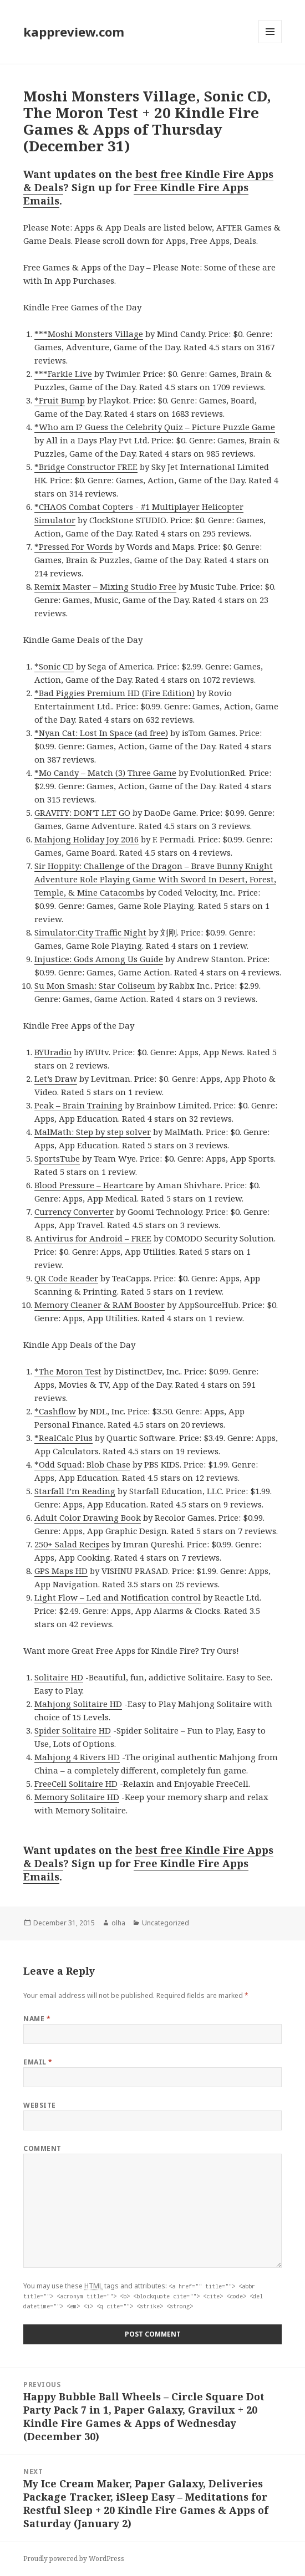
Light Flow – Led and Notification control (117, 1597)
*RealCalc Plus (63, 1437)
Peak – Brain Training (78, 1105)
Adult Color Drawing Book (87, 1517)
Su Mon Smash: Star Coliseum (94, 985)
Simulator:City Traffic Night (90, 932)
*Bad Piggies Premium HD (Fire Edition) (114, 692)
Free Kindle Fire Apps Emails (135, 194)
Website (39, 2105)
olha (118, 1923)
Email (37, 2062)
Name (36, 2018)
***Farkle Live (63, 373)
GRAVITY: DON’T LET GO (82, 812)
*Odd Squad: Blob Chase (82, 1464)
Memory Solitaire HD (76, 1796)
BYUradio (53, 1051)
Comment (42, 2148)
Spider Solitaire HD (72, 1730)
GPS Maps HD (61, 1570)
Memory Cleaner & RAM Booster (99, 1304)
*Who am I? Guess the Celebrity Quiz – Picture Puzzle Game (154, 426)
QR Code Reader (66, 1278)
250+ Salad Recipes (71, 1544)
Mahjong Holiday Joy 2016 (86, 839)
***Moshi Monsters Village (88, 333)
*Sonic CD (54, 666)
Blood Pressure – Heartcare (88, 1184)
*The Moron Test (67, 1371)
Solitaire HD (58, 1677)
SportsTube (57, 1158)
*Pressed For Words (73, 546)
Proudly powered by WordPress (73, 2558)
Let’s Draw (55, 1078)
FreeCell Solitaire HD (76, 1783)
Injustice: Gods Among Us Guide (98, 958)
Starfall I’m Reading (74, 1490)
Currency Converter (74, 1211)
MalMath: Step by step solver (92, 1131)
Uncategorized (165, 1923)
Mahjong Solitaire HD (78, 1703)
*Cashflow (55, 1411)
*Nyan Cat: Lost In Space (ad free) (101, 732)
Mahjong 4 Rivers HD (77, 1756)
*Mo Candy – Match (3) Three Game (105, 772)
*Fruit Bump (59, 400)
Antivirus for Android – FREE (92, 1238)
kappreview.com (73, 31)
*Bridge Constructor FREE (86, 466)
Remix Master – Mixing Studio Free (105, 586)
